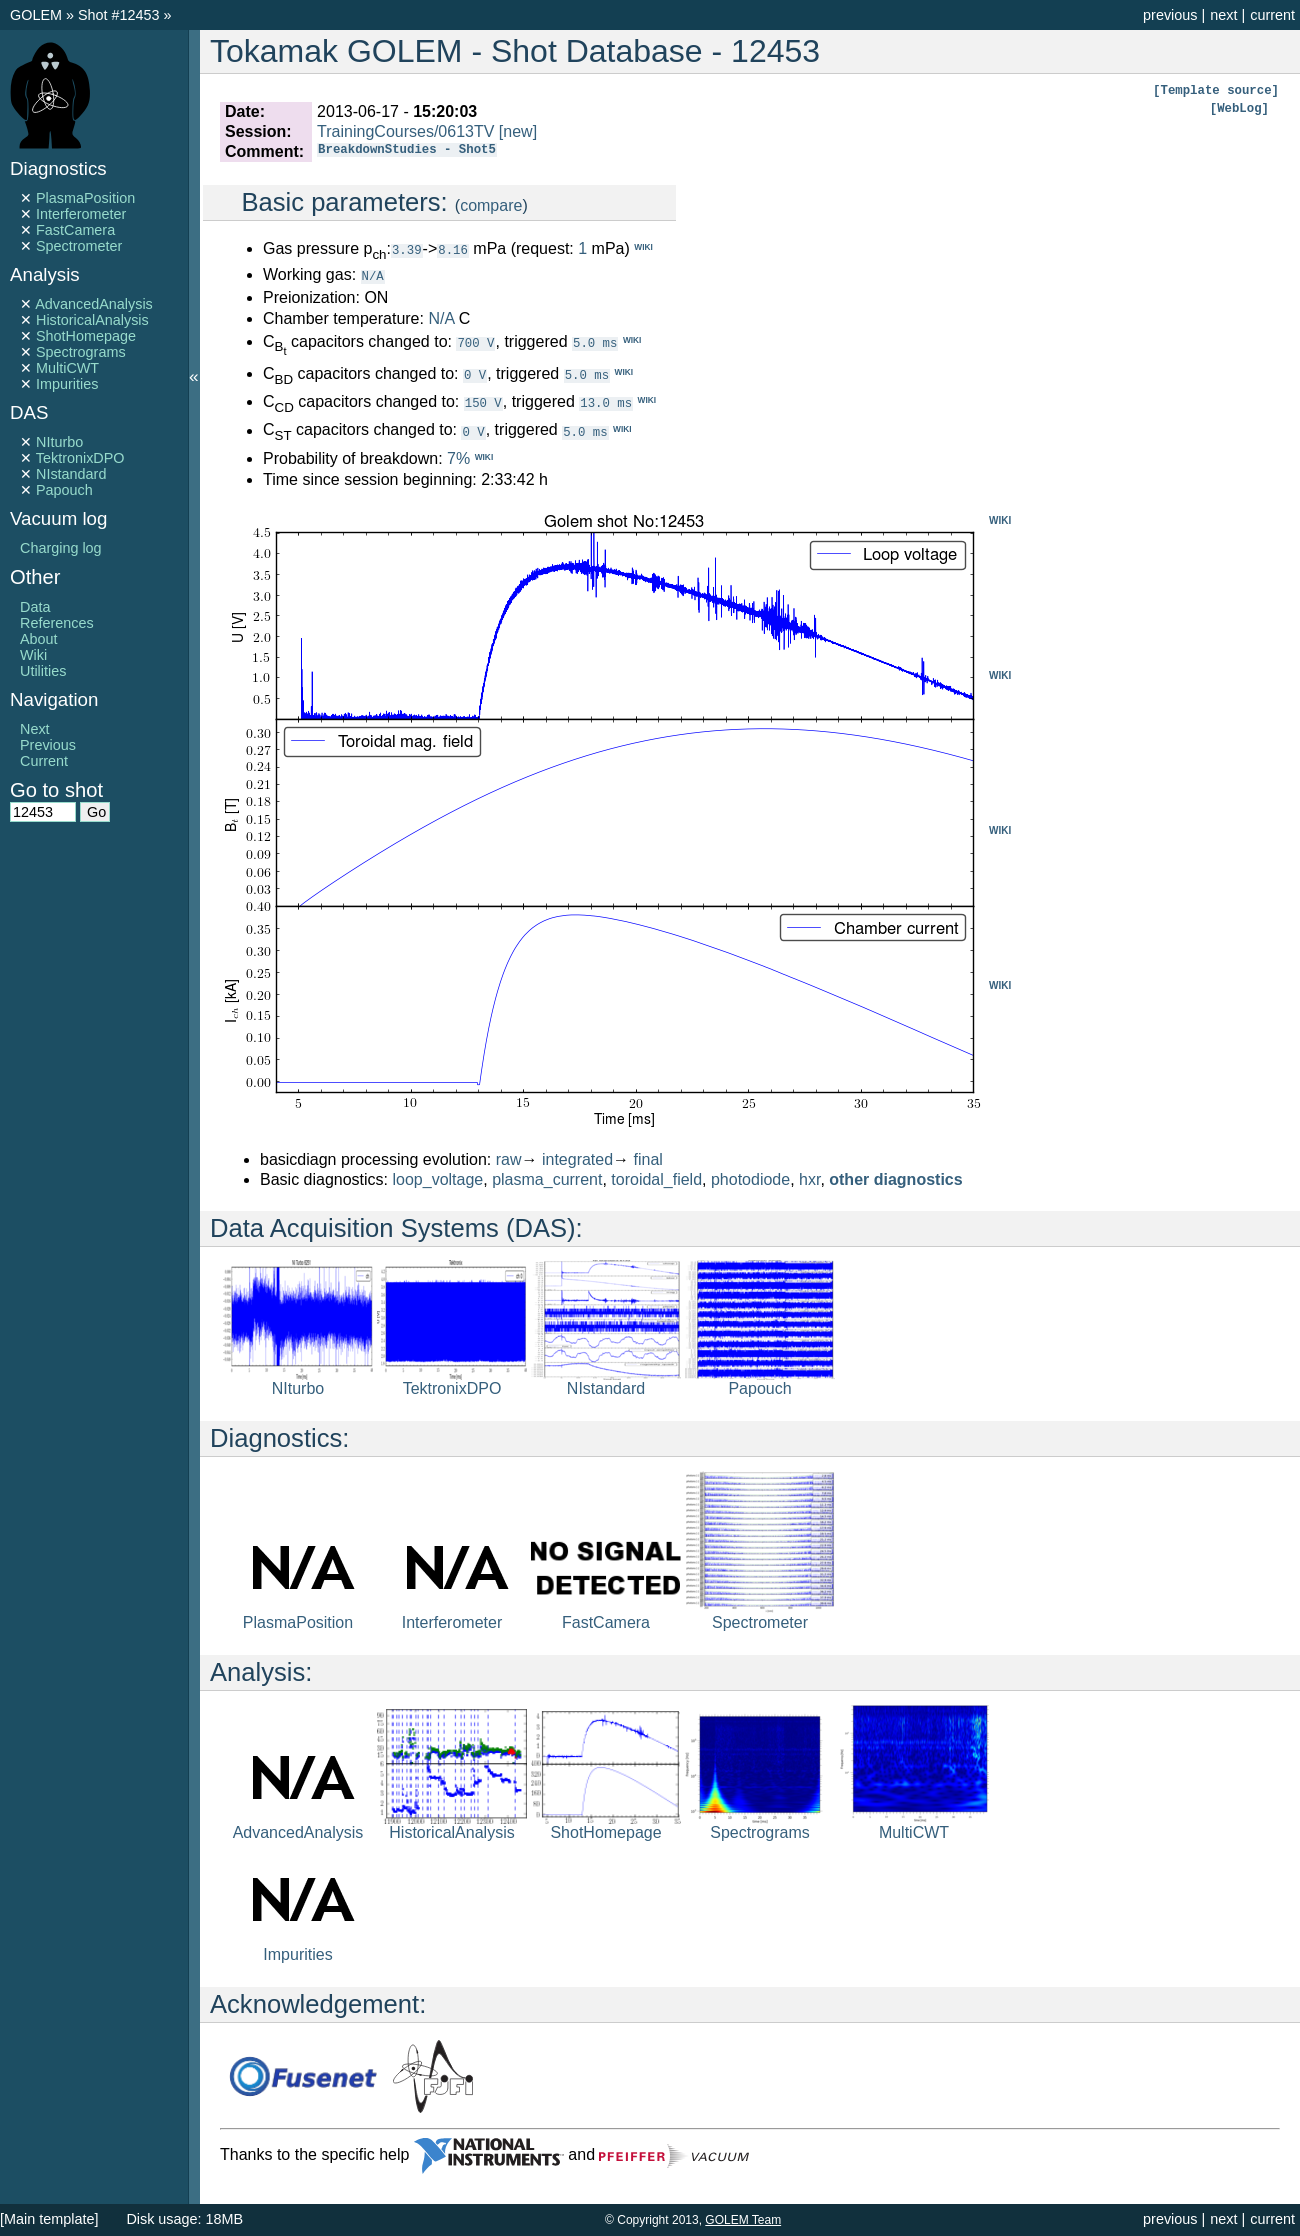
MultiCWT (67, 368)
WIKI (1000, 519)
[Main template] (49, 2219)
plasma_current (547, 1178)
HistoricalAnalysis (92, 320)
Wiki (33, 655)
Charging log (61, 548)
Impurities (67, 384)
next (1223, 15)
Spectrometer (79, 246)
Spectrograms (81, 352)
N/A (373, 275)
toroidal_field (656, 1178)
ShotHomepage (86, 336)
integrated (577, 1158)
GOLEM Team (743, 2220)
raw (509, 1158)
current (1272, 15)
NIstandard (71, 474)
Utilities (43, 671)
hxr (809, 1178)
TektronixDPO (80, 458)
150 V (483, 401)
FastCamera (75, 230)
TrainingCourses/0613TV (405, 131)
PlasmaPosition (85, 198)
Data (35, 607)
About (39, 639)
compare (491, 205)
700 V (475, 341)
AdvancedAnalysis (94, 304)
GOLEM (38, 15)
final (648, 1158)
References (57, 623)
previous (1170, 15)
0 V (475, 373)
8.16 (453, 249)
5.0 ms (595, 341)
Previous (48, 745)
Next (35, 729)
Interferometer (81, 214)
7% (458, 457)
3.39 (407, 249)
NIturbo (59, 442)
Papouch (64, 490)
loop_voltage (438, 1178)
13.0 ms (606, 401)
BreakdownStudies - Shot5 (407, 151)
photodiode (750, 1178)
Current (44, 761)
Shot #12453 (119, 15)
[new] (518, 131)
